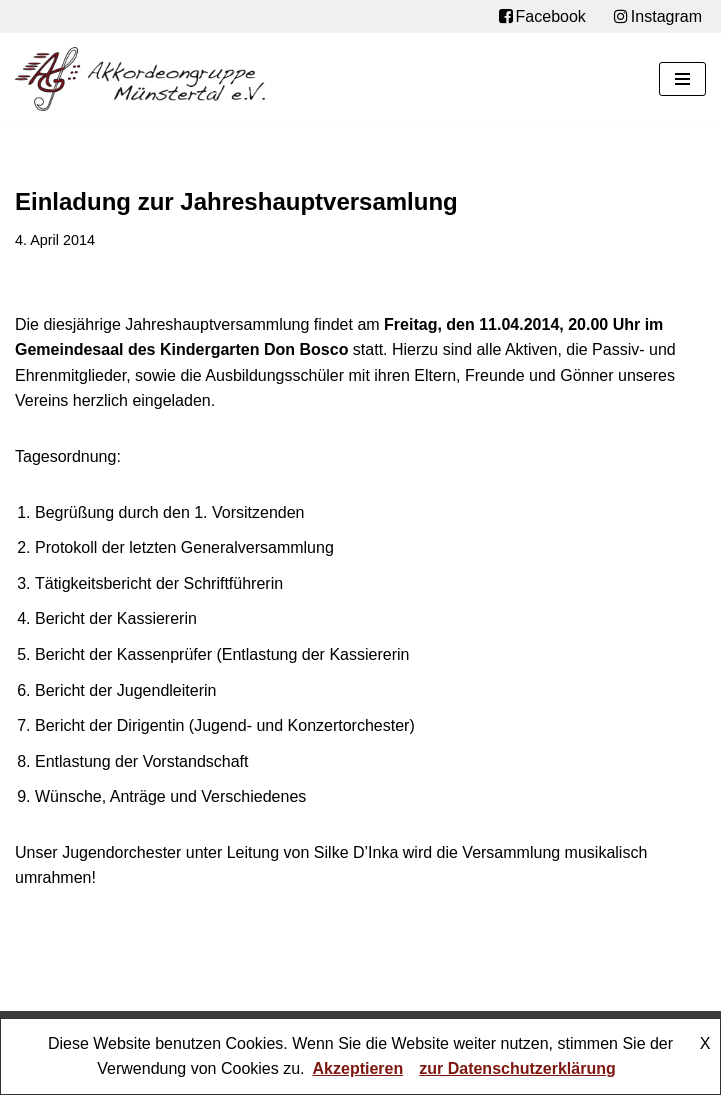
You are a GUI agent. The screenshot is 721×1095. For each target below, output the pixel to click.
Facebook (542, 17)
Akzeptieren (358, 1068)
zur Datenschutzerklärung (517, 1068)
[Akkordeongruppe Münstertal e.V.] (140, 79)
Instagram (658, 17)
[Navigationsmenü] (682, 79)
